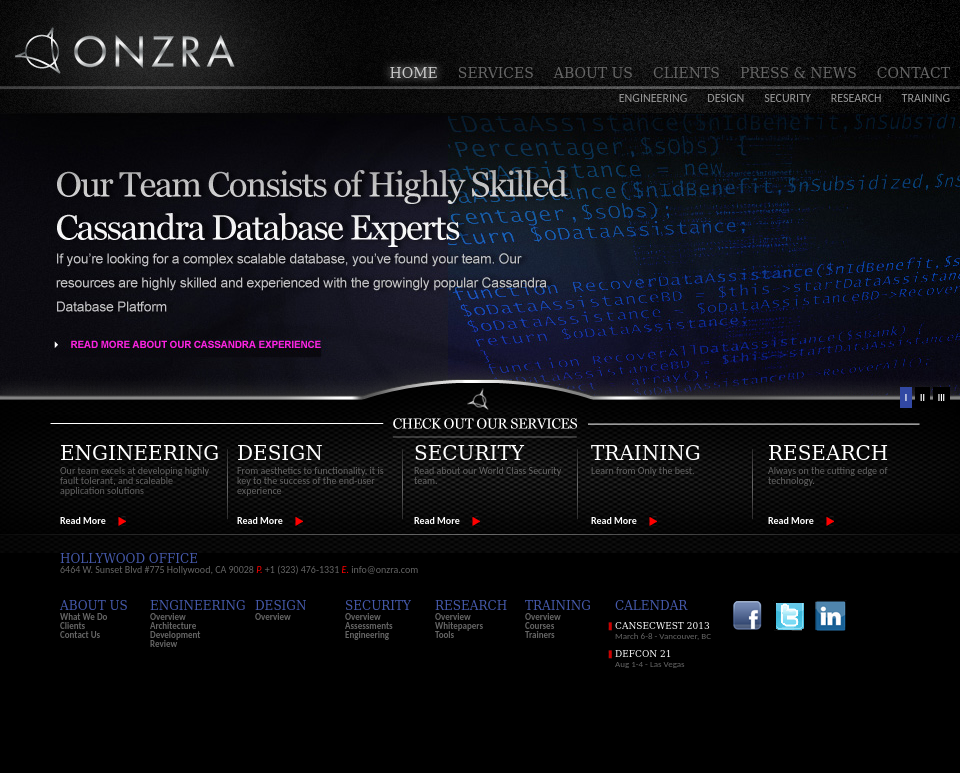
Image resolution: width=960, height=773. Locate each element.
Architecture (173, 625)
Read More (83, 520)
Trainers (540, 634)
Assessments (369, 625)
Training (926, 98)
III (941, 397)
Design (725, 98)
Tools (444, 634)
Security (787, 98)
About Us (593, 73)
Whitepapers (459, 625)
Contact (913, 73)
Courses (539, 625)
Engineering (653, 98)
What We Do (83, 616)
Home (414, 73)
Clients (686, 73)
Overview (168, 616)
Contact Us (80, 634)
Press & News (798, 73)
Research (856, 98)
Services (496, 73)
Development (175, 634)
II (922, 397)
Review (163, 643)
